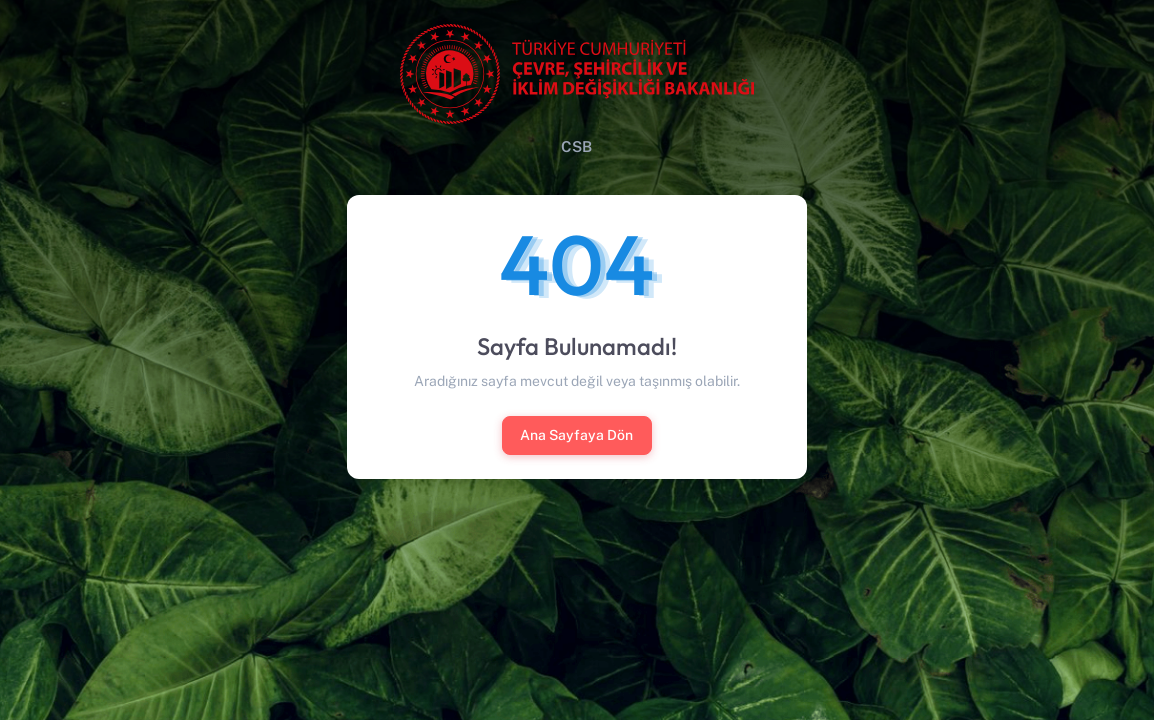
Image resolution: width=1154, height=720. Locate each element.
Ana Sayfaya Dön (576, 435)
